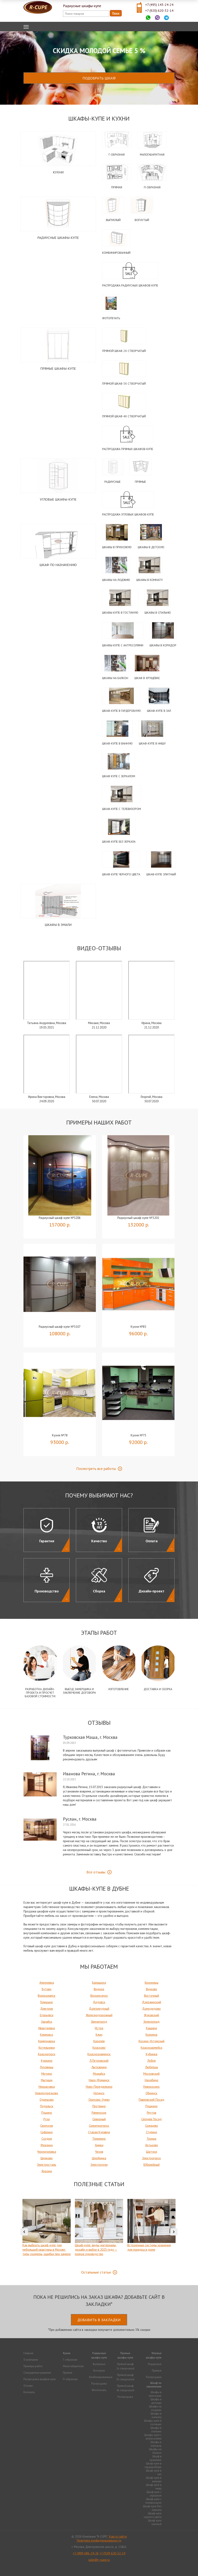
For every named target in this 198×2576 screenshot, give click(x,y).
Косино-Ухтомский (151, 2041)
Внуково (151, 1989)
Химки (99, 2145)
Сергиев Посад (151, 2119)
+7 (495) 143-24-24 (159, 5)
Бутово (46, 1989)
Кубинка (151, 2054)
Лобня (151, 2061)
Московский (151, 2074)
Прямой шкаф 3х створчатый (124, 383)
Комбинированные (100, 2377)
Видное (99, 1989)
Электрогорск (151, 2158)
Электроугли (99, 2165)
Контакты (29, 2392)
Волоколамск (46, 1996)
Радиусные (112, 482)
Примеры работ (33, 2366)
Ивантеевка (46, 2028)
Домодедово (151, 2009)
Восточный (151, 1996)
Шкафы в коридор (163, 645)
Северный (99, 2119)
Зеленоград (151, 2022)
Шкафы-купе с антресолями (122, 645)
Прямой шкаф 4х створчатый (124, 416)
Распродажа (99, 2383)
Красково (99, 2048)
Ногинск (99, 2093)
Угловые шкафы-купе (58, 499)
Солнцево (151, 2126)
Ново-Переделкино (99, 2087)
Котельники (47, 2048)
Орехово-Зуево (99, 2100)
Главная (28, 2353)
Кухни (58, 172)
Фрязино (46, 2145)
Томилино (99, 2139)
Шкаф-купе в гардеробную (121, 711)
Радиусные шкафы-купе (58, 238)
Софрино (46, 2132)
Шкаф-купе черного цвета (121, 874)
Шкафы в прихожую (117, 547)
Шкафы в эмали (58, 925)
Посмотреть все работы (96, 1469)
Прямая (116, 187)
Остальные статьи (96, 2272)
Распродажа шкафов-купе (39, 2379)
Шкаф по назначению (58, 565)
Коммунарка (46, 2041)
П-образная (152, 187)
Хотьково (151, 2145)
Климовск (46, 2035)
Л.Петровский (99, 2061)
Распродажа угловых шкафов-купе (128, 514)
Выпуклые (99, 2364)
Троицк (151, 2139)
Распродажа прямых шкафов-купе (127, 449)
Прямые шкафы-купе (58, 368)
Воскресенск (99, 1996)
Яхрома (47, 2171)
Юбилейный (151, 2165)
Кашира (151, 2028)
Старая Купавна (99, 2132)
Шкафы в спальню (158, 612)
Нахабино (151, 2080)
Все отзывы (95, 1872)
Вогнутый (142, 220)
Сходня (47, 2139)
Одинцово (47, 2100)
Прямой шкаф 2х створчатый (124, 351)
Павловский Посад (151, 2100)
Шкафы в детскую (151, 547)
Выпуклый (113, 220)
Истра (99, 2028)
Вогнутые (99, 2370)
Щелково (46, 2158)
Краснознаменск (99, 2054)
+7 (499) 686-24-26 (86, 2553)
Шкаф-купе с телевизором (121, 809)
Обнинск (151, 2093)
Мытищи (46, 2080)
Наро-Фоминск (99, 2080)
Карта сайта (118, 2536)
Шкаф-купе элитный (161, 874)
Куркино (46, 2061)
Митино (46, 2074)
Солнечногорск (99, 2126)
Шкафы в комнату (149, 580)
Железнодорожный (99, 2015)
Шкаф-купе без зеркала (118, 841)
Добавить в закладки (99, 2319)
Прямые (140, 482)
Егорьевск (46, 2015)
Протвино (99, 2106)
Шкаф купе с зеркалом (118, 776)
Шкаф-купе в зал (159, 711)
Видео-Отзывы (99, 948)
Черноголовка (46, 2152)
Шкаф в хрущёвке (147, 678)
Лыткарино (99, 2067)
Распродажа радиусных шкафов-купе (130, 285)
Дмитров (46, 2009)
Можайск (99, 2074)
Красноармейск (151, 2048)
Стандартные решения (37, 2372)
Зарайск (46, 2022)
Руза (46, 2119)
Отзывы (28, 2385)
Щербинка (99, 2158)
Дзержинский (151, 2002)
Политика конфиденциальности (99, 2540)
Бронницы (151, 1983)
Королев (99, 2041)
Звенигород (99, 2022)
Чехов (99, 2152)
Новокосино (151, 2087)
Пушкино (151, 2106)
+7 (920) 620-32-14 (159, 10)
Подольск (46, 2106)
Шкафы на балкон (115, 678)
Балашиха (99, 1983)
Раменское (99, 2113)
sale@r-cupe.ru (99, 2560)
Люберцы (151, 2067)
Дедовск (99, 2002)
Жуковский (151, 2015)
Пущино (46, 2113)
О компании (30, 2359)
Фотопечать (111, 318)
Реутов (151, 2113)
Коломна (151, 2035)
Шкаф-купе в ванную (117, 743)
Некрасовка (47, 2087)
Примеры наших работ (99, 1122)
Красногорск (46, 2054)
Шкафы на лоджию (116, 580)
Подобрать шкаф (99, 78)
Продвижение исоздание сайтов (99, 2567)
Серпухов (46, 2126)
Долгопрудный (99, 2009)
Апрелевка (46, 1983)
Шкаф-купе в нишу (152, 743)
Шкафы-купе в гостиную (120, 612)
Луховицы (46, 2067)
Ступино (151, 2132)
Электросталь (46, 2165)
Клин (99, 2035)
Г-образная (117, 154)
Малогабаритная (152, 154)
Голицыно (46, 2002)
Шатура (151, 2152)
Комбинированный (116, 253)
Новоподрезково (46, 2093)
